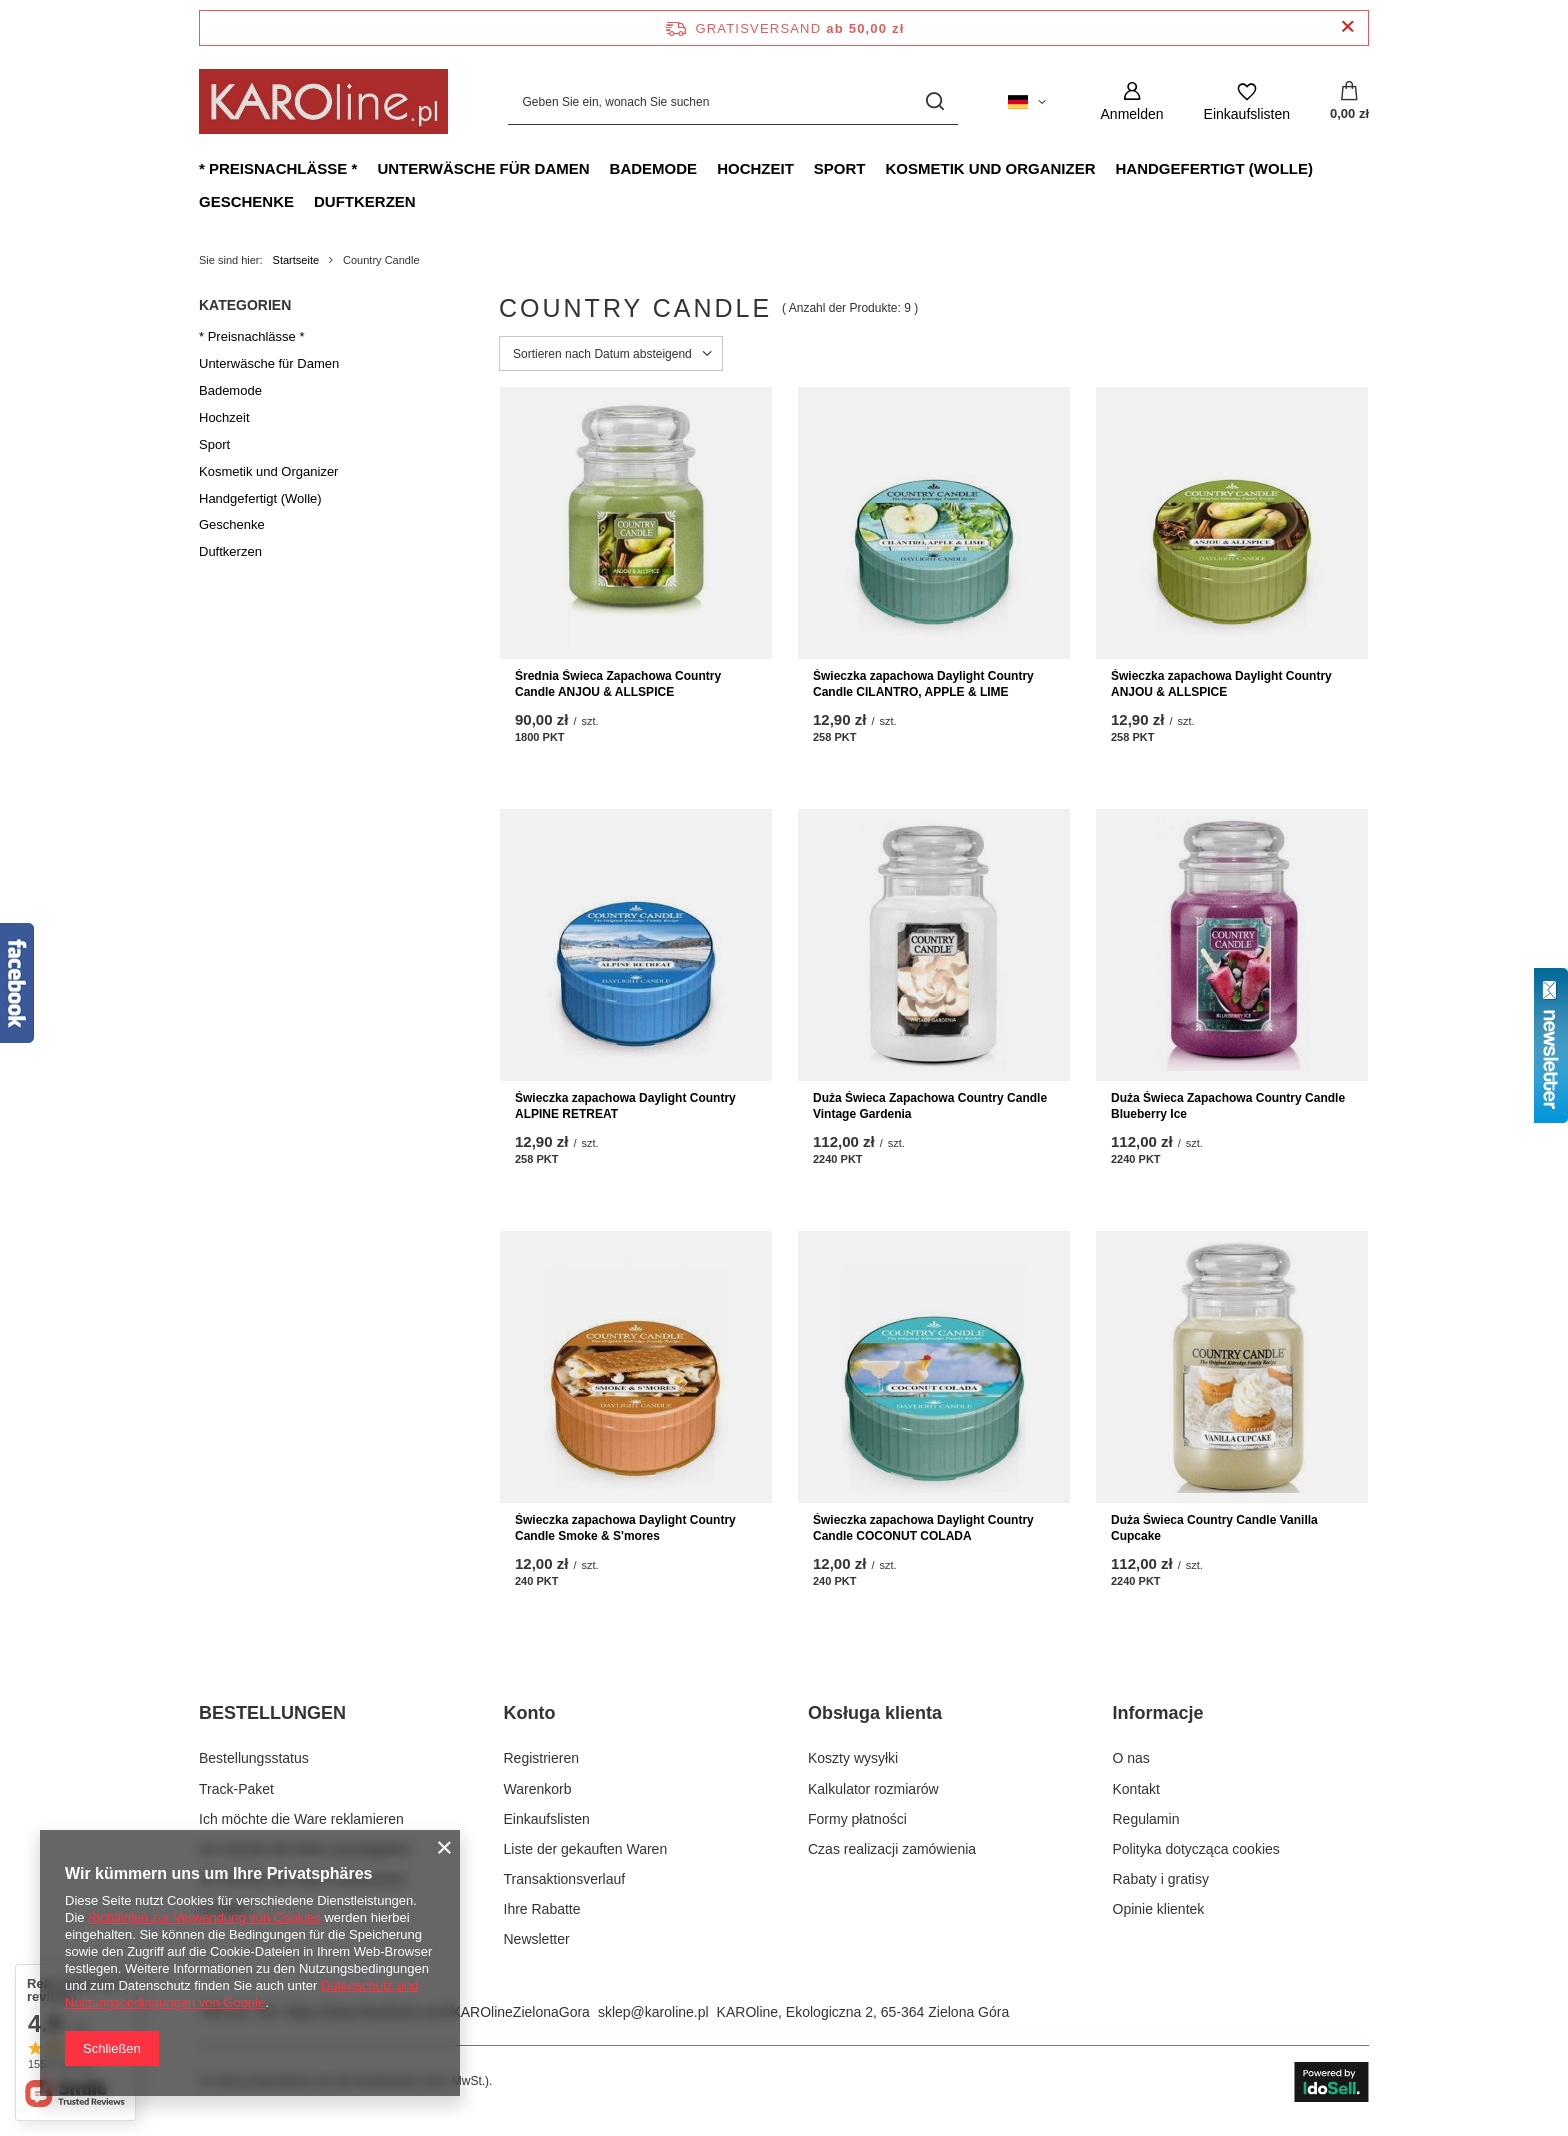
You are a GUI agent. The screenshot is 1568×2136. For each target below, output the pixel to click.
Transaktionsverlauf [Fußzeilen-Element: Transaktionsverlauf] (565, 1879)
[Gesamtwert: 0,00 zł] (1349, 102)
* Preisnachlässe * (278, 168)
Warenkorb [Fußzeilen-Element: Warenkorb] (538, 1789)
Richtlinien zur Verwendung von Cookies (204, 1917)
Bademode (654, 168)
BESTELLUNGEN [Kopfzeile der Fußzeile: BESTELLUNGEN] (272, 1713)
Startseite (296, 260)
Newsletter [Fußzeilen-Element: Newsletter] (537, 1939)
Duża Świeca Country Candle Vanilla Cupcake (1214, 1528)
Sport (840, 168)
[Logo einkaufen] (323, 102)
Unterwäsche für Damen (483, 168)
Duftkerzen (365, 201)
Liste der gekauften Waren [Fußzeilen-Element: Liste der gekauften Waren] (586, 1849)
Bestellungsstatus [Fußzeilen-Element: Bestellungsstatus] (254, 1758)
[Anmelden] (1132, 101)
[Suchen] (935, 101)
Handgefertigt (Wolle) (1213, 168)
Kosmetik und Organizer (990, 168)
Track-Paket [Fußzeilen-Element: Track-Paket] (236, 1789)
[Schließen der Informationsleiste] (1347, 27)
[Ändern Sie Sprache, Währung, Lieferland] (1027, 102)
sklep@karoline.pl (653, 2012)
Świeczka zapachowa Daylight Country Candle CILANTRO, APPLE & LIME (923, 684)
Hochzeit (755, 168)
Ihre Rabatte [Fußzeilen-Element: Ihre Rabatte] (542, 1909)
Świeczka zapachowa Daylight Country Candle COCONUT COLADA (923, 1528)
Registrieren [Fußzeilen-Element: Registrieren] (541, 1758)
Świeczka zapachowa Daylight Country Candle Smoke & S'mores (625, 1528)
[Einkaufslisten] (1247, 101)
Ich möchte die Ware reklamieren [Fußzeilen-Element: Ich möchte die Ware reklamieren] (301, 1819)
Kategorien (245, 305)
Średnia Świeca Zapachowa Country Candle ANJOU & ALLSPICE (618, 684)
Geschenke (246, 201)
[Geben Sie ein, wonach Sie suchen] (733, 101)
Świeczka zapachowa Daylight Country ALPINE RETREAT (625, 1106)
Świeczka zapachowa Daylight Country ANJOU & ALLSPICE (1221, 684)
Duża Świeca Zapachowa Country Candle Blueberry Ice (1228, 1106)
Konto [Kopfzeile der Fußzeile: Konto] (530, 1713)
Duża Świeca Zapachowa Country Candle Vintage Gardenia (930, 1106)
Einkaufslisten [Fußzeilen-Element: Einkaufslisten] (547, 1819)
